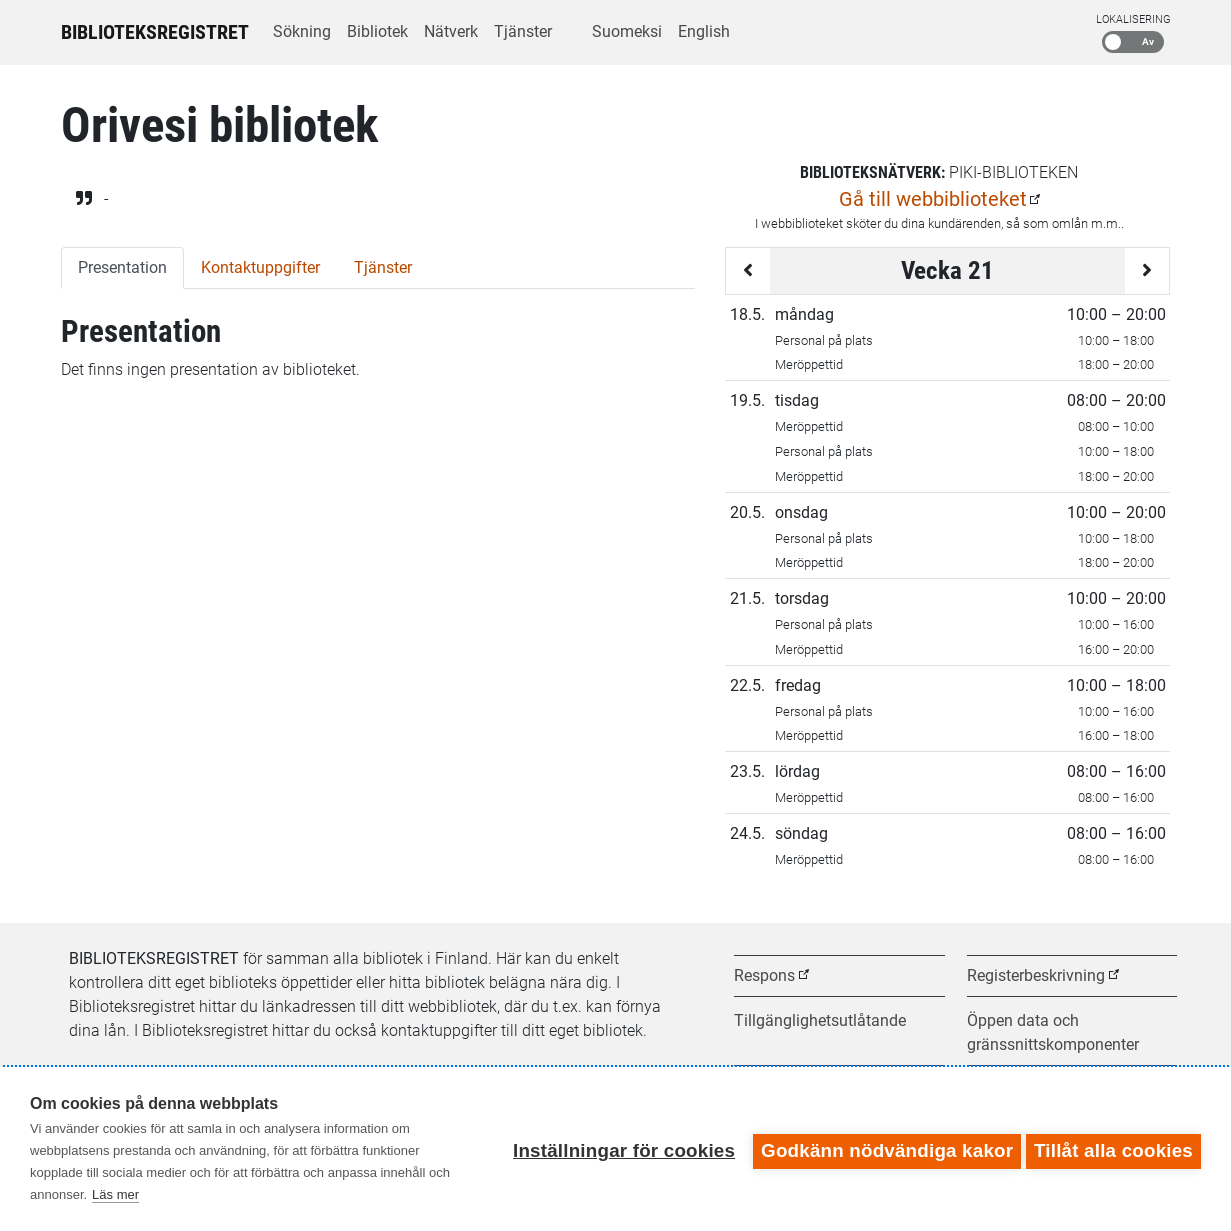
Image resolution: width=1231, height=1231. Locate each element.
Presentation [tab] (122, 267)
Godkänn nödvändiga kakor (882, 1148)
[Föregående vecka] (748, 271)
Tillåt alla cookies (1113, 1148)
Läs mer (115, 1194)
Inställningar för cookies (619, 1148)
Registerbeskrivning (1036, 975)
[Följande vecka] (1147, 271)
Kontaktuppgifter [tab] (260, 267)
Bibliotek (377, 31)
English (704, 31)
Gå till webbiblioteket (933, 199)
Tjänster (523, 31)
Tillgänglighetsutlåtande (820, 1020)
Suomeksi (627, 31)
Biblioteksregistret (155, 32)
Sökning (302, 31)
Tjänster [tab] (383, 267)
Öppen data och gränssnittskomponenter (1053, 1032)
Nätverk (451, 31)
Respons (764, 975)
